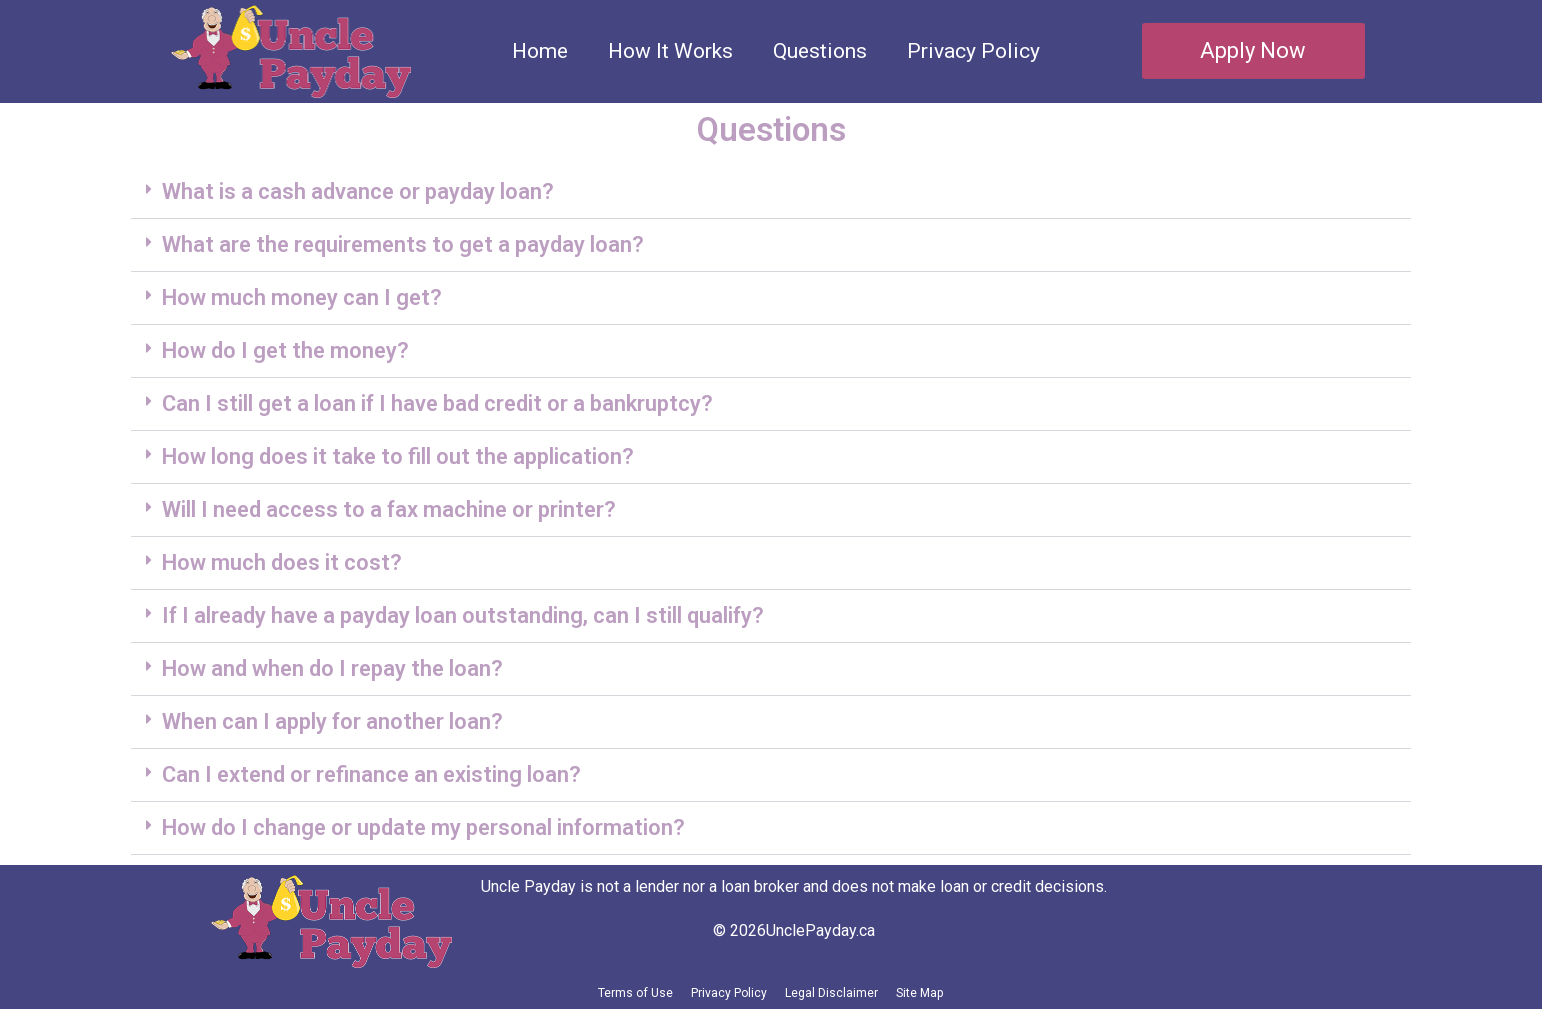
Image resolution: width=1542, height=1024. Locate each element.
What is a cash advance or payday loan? (358, 191)
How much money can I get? (302, 297)
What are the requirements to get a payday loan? (403, 244)
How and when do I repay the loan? (332, 668)
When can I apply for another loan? (332, 721)
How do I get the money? (285, 350)
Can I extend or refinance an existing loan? (371, 774)
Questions (820, 51)
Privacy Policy (973, 51)
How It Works (670, 51)
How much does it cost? (282, 562)
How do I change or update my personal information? (423, 827)
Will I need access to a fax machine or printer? (389, 509)
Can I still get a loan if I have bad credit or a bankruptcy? (437, 403)
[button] (771, 192)
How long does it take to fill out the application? (398, 456)
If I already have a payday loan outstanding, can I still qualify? (463, 615)
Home (540, 51)
